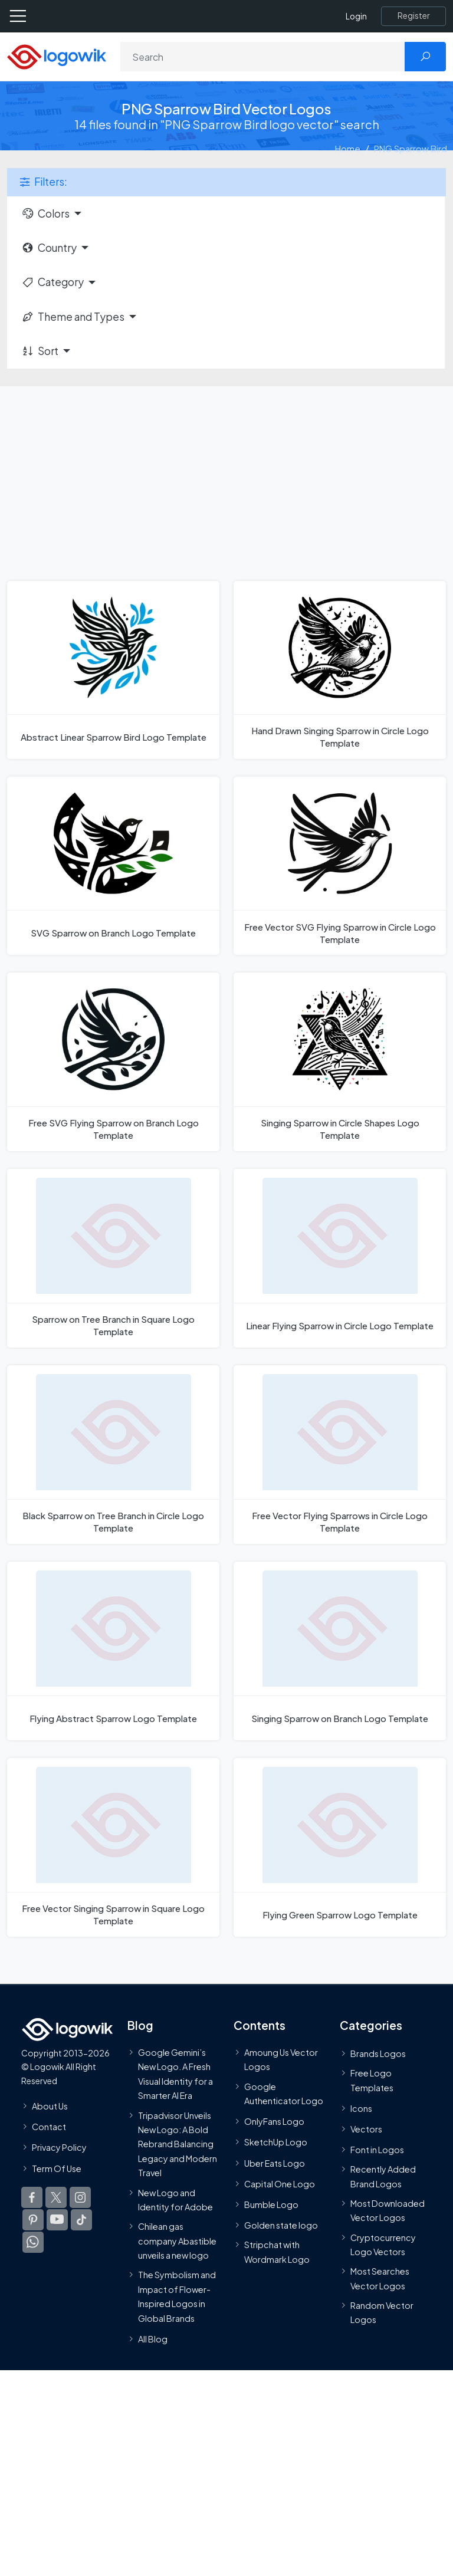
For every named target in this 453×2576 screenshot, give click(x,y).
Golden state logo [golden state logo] (281, 2225)
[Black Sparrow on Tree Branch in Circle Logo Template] (113, 1454)
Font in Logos (377, 2149)
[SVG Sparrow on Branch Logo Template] (113, 866)
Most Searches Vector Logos (379, 2278)
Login (356, 16)
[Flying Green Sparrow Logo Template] (340, 1847)
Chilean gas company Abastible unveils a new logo (177, 2240)
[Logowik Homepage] (56, 56)
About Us (50, 2106)
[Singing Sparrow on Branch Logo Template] (340, 1651)
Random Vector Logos (381, 2312)
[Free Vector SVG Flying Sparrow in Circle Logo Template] (340, 866)
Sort (39, 350)
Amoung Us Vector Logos (281, 2059)
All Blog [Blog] (153, 2339)
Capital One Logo (279, 2184)
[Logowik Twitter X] (56, 2197)
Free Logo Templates (371, 2080)
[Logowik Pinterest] (33, 2219)
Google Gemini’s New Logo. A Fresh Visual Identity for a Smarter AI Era (175, 2074)
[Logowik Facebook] (31, 2197)
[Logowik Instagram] (80, 2197)
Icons (361, 2108)
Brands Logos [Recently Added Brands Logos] (378, 2053)
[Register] (413, 15)
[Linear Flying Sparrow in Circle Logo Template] (340, 1258)
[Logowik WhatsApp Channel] (33, 2242)
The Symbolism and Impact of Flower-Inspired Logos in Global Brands (177, 2296)
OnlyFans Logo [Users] (274, 2121)
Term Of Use (56, 2168)
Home (347, 148)
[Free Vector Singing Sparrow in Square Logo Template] (113, 1847)
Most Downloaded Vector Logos (387, 2210)
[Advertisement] (226, 474)
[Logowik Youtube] (57, 2219)
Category (52, 281)
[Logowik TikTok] (81, 2219)
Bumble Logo (271, 2204)
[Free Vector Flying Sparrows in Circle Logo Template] (340, 1454)
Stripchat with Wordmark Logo (277, 2251)
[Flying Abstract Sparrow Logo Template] (113, 1651)
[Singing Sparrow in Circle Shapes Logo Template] (340, 1061)
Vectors (366, 2129)
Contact (49, 2126)
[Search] (262, 56)
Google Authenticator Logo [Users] (283, 2093)
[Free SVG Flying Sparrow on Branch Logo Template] (113, 1061)
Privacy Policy (59, 2147)
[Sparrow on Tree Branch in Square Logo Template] (113, 1258)
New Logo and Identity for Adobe (175, 2199)
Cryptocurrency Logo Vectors (383, 2244)
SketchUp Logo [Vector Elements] (275, 2142)
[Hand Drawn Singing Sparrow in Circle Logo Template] (340, 670)
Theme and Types (72, 316)
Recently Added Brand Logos (383, 2176)
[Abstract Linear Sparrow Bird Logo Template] (113, 670)
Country (49, 247)
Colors (45, 213)
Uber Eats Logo (274, 2163)
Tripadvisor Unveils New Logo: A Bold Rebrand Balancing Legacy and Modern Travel (177, 2144)
